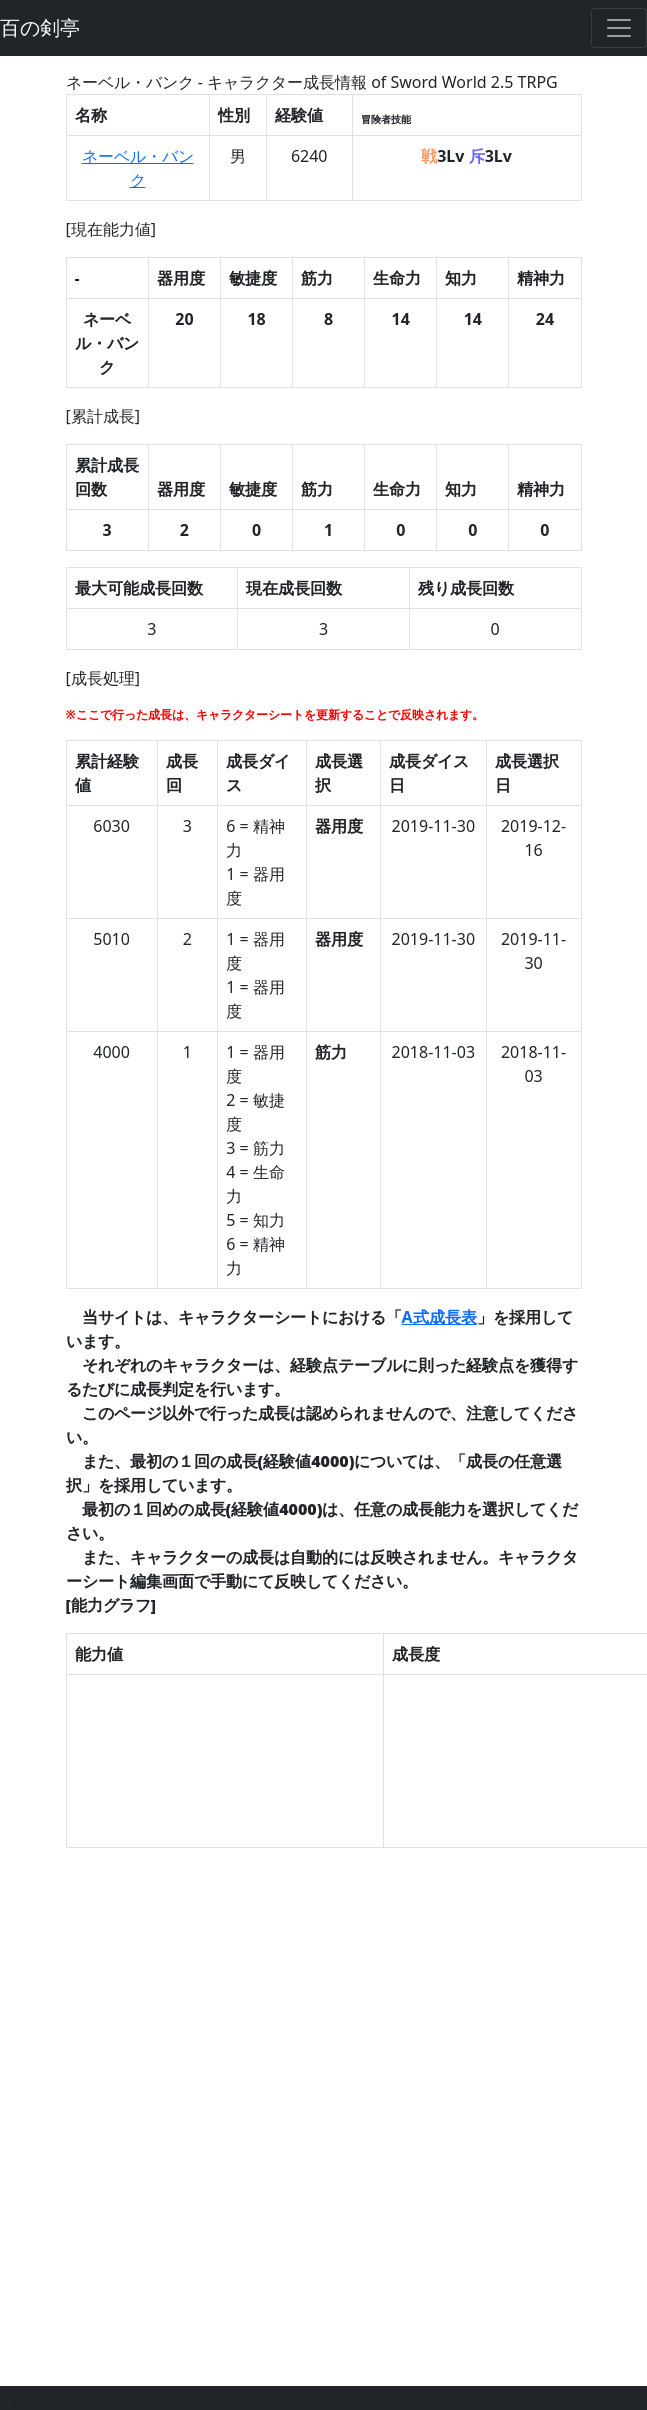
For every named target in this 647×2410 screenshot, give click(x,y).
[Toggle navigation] (619, 28)
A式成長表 (439, 1317)
